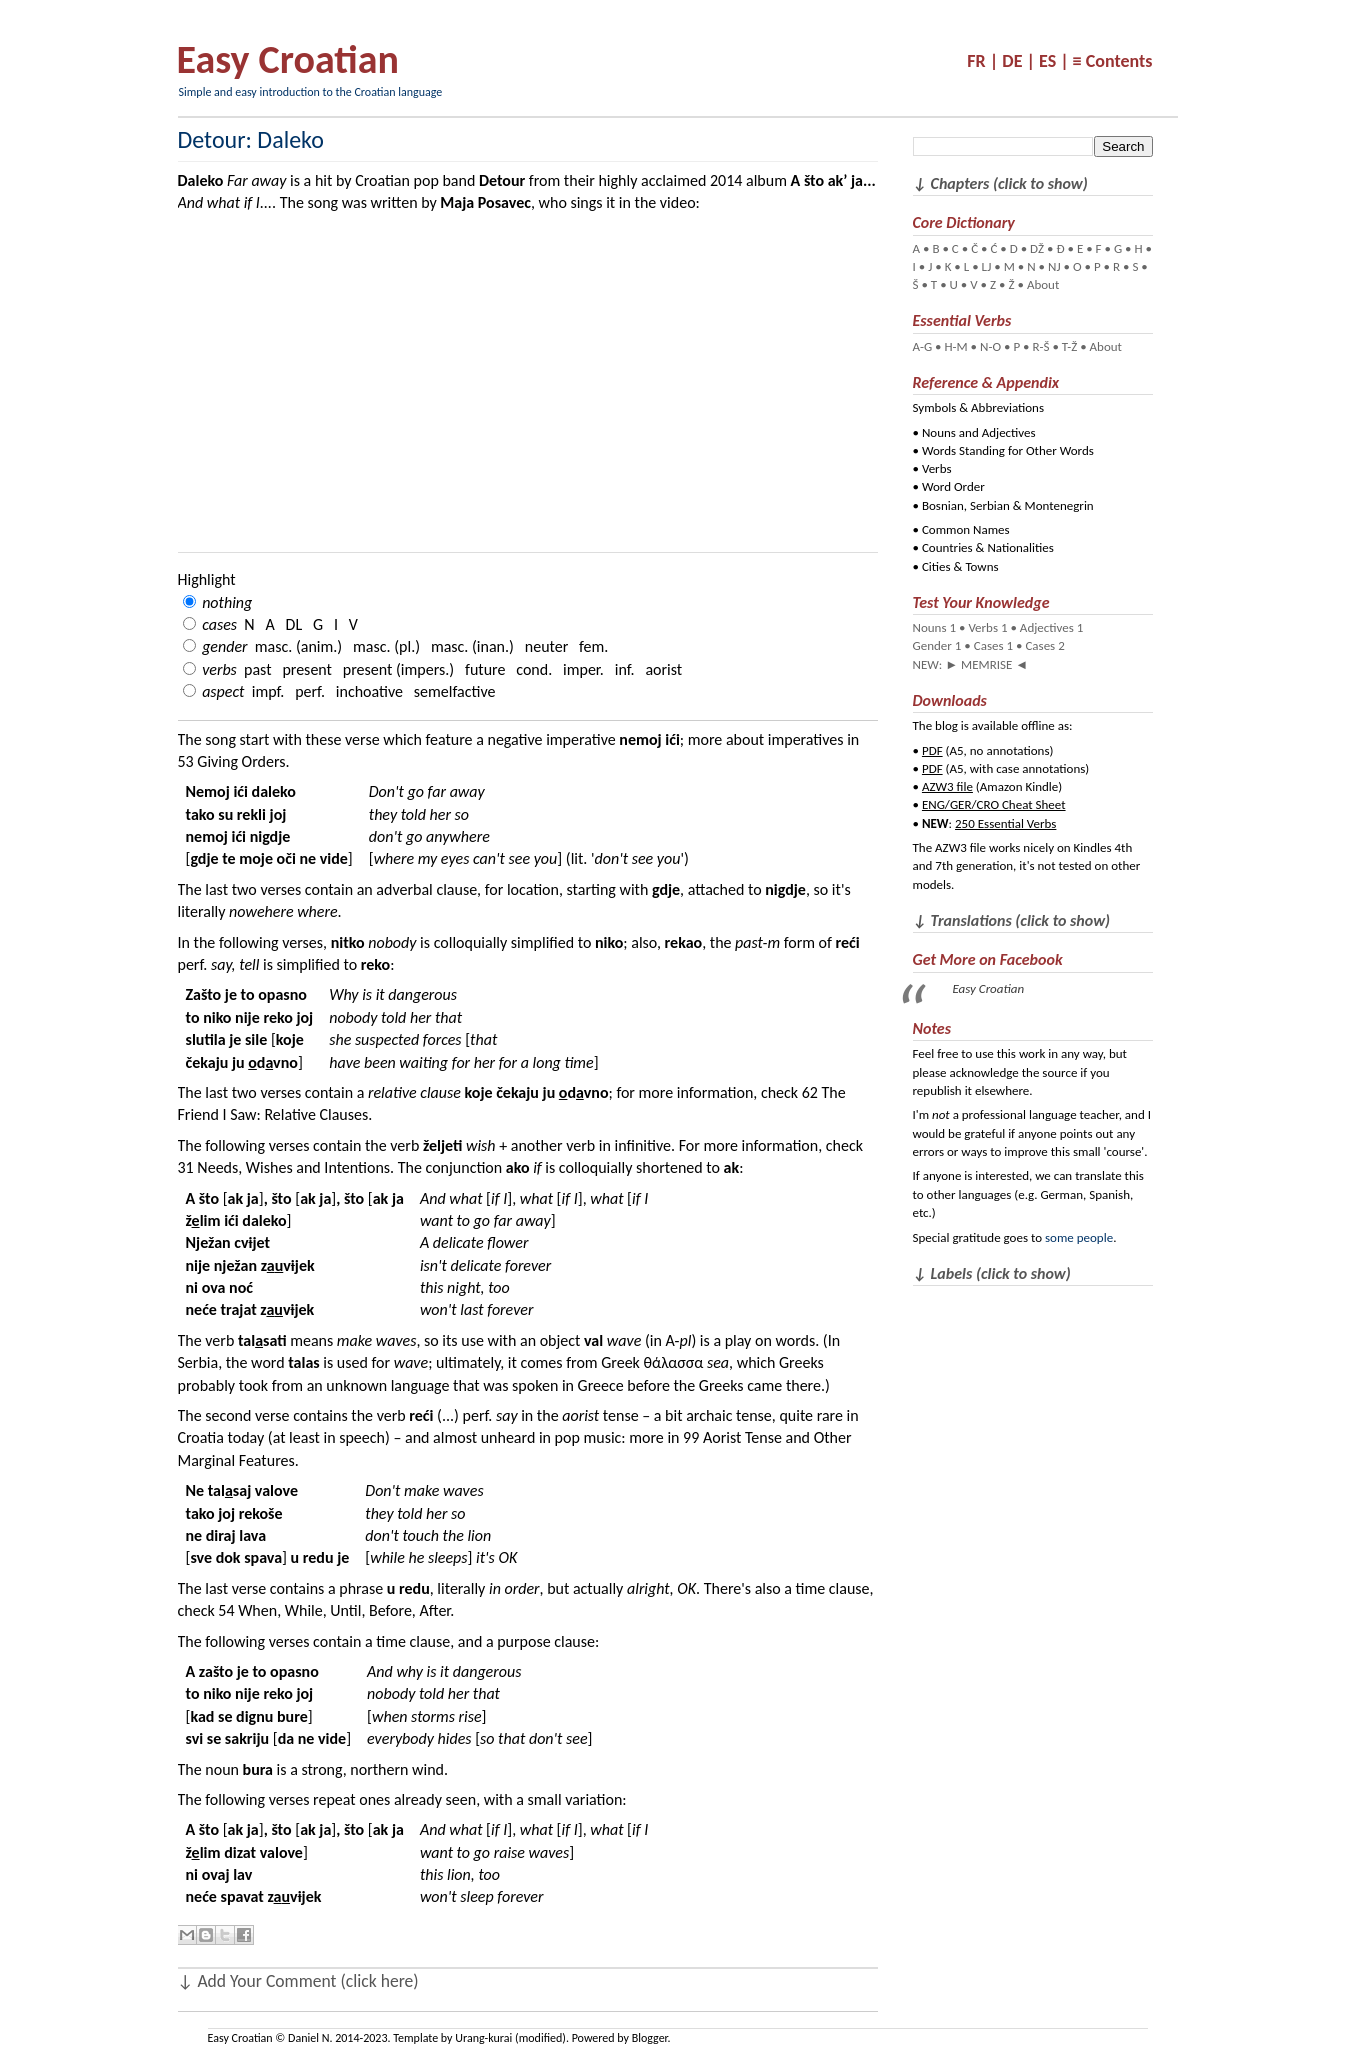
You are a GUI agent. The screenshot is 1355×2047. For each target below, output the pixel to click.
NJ (1054, 266)
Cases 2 (1044, 645)
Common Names (966, 529)
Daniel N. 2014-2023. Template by (371, 2038)
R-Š (1040, 346)
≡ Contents (1113, 61)
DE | (1018, 61)
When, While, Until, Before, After (344, 1610)
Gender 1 (937, 645)
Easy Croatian (288, 59)
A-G (923, 346)
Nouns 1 (935, 627)
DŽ (1037, 248)
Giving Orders (241, 761)
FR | (982, 61)
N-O (990, 346)
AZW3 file (947, 786)
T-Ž (1069, 346)
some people (1079, 1237)
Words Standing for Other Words (1008, 450)
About (1043, 284)
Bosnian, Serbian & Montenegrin (1008, 505)
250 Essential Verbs (1005, 823)
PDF (932, 750)
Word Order (953, 486)
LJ (987, 266)
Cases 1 (993, 645)
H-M (955, 346)
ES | (1054, 61)
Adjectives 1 (1052, 627)
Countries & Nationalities (988, 547)
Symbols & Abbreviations (979, 407)
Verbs (937, 468)
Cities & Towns (960, 566)
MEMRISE (986, 664)
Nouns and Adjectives (979, 432)
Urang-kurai (483, 2038)
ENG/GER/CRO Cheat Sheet (994, 804)
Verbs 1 (987, 627)
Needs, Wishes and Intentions (293, 1167)
